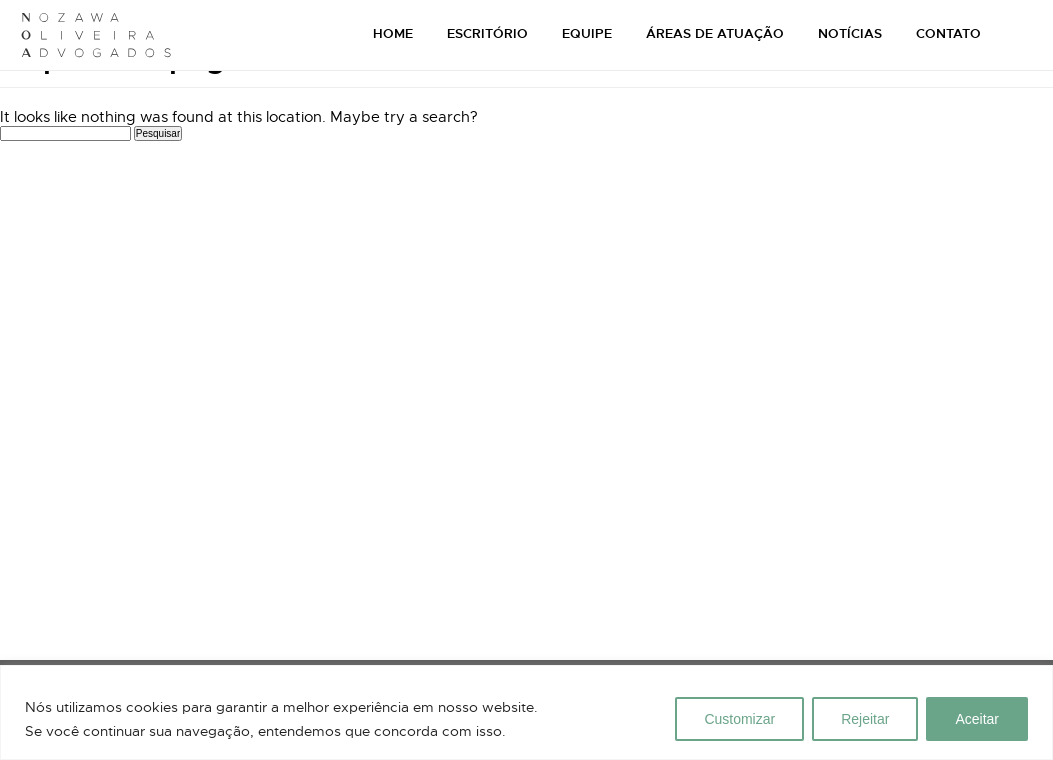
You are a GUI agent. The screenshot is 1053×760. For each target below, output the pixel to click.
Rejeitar (865, 719)
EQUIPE (587, 33)
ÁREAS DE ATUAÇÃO (715, 33)
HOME (393, 33)
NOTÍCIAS (850, 33)
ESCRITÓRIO (487, 33)
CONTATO (948, 33)
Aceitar (977, 719)
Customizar (739, 719)
